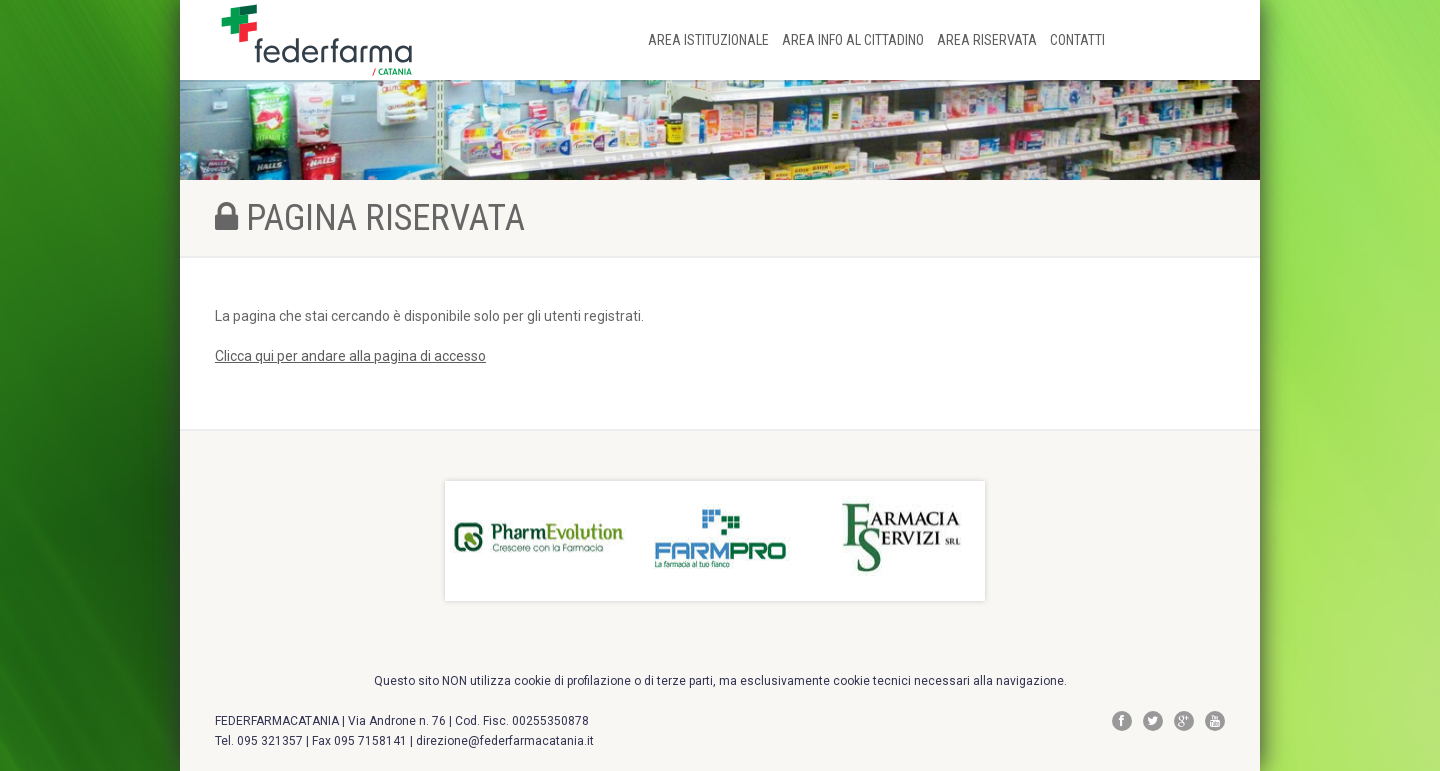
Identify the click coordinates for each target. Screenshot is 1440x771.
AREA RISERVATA (988, 40)
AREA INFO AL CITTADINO (854, 40)
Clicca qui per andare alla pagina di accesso (350, 356)
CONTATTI (1077, 40)
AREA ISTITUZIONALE (710, 40)
